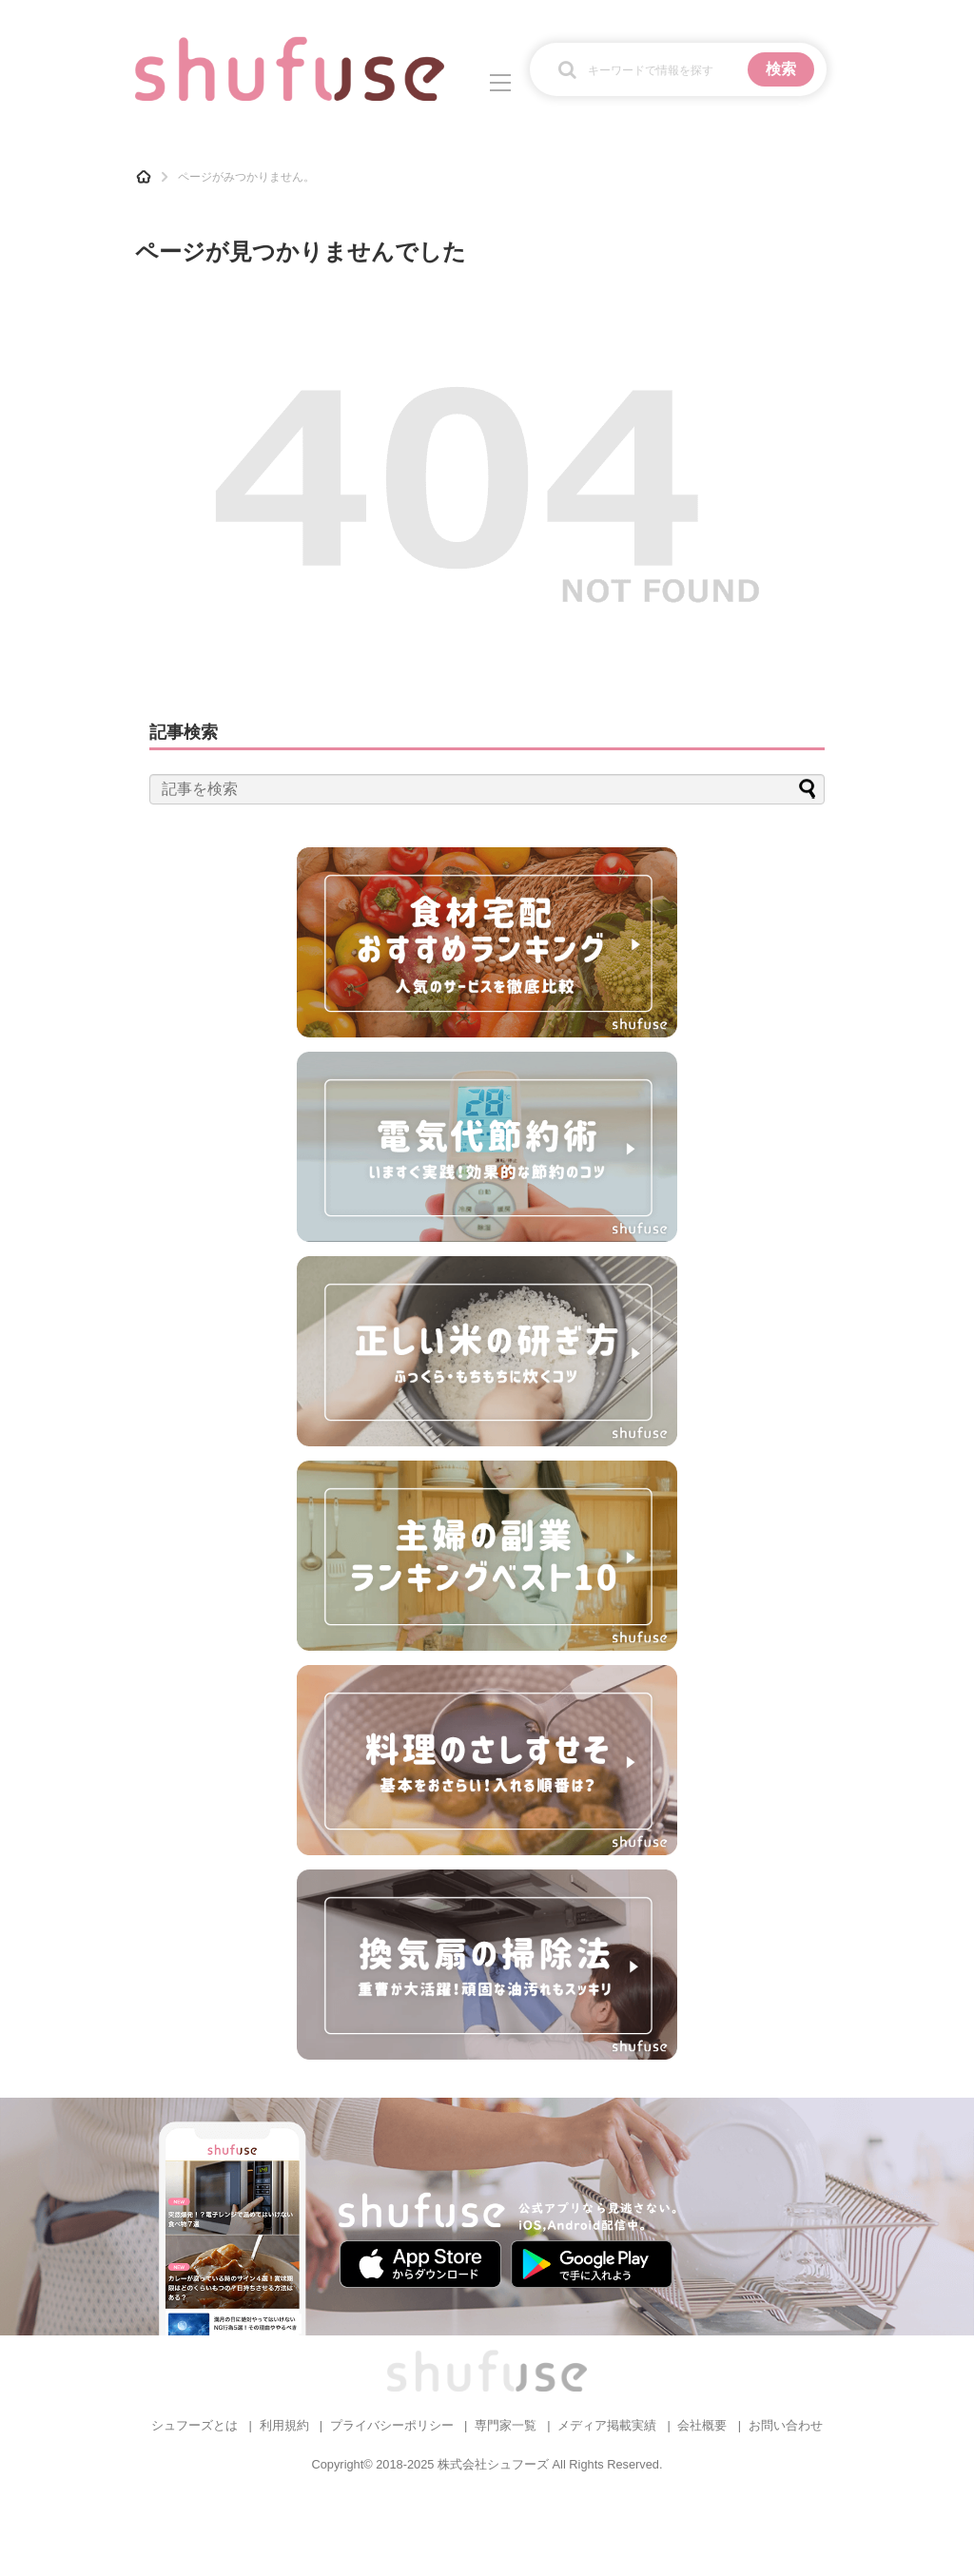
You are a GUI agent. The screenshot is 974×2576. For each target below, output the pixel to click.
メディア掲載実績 (606, 2425)
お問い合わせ (786, 2425)
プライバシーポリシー (392, 2425)
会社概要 (702, 2425)
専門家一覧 (505, 2425)
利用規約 (284, 2425)
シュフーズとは (194, 2425)
